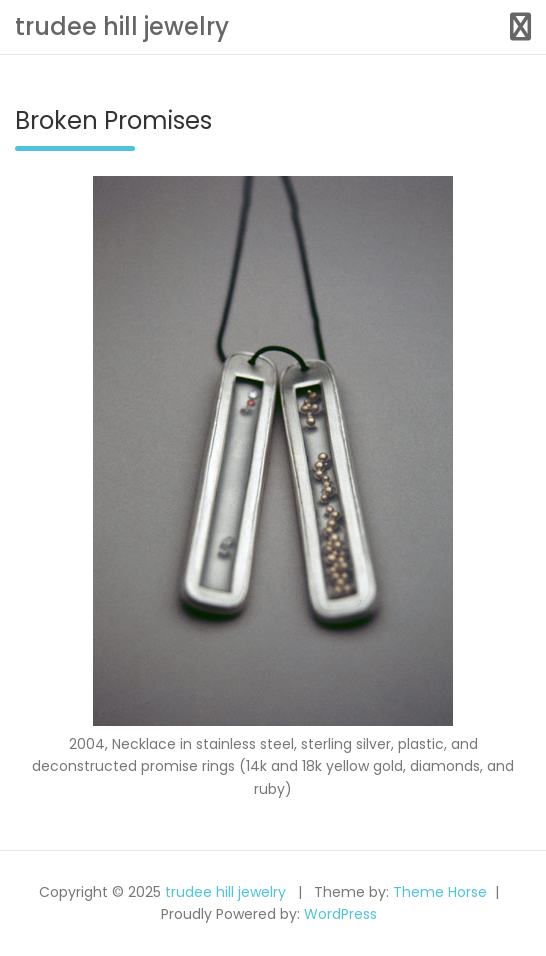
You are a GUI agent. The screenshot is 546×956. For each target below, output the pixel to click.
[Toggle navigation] (520, 27)
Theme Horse (440, 892)
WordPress (340, 914)
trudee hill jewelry (122, 26)
